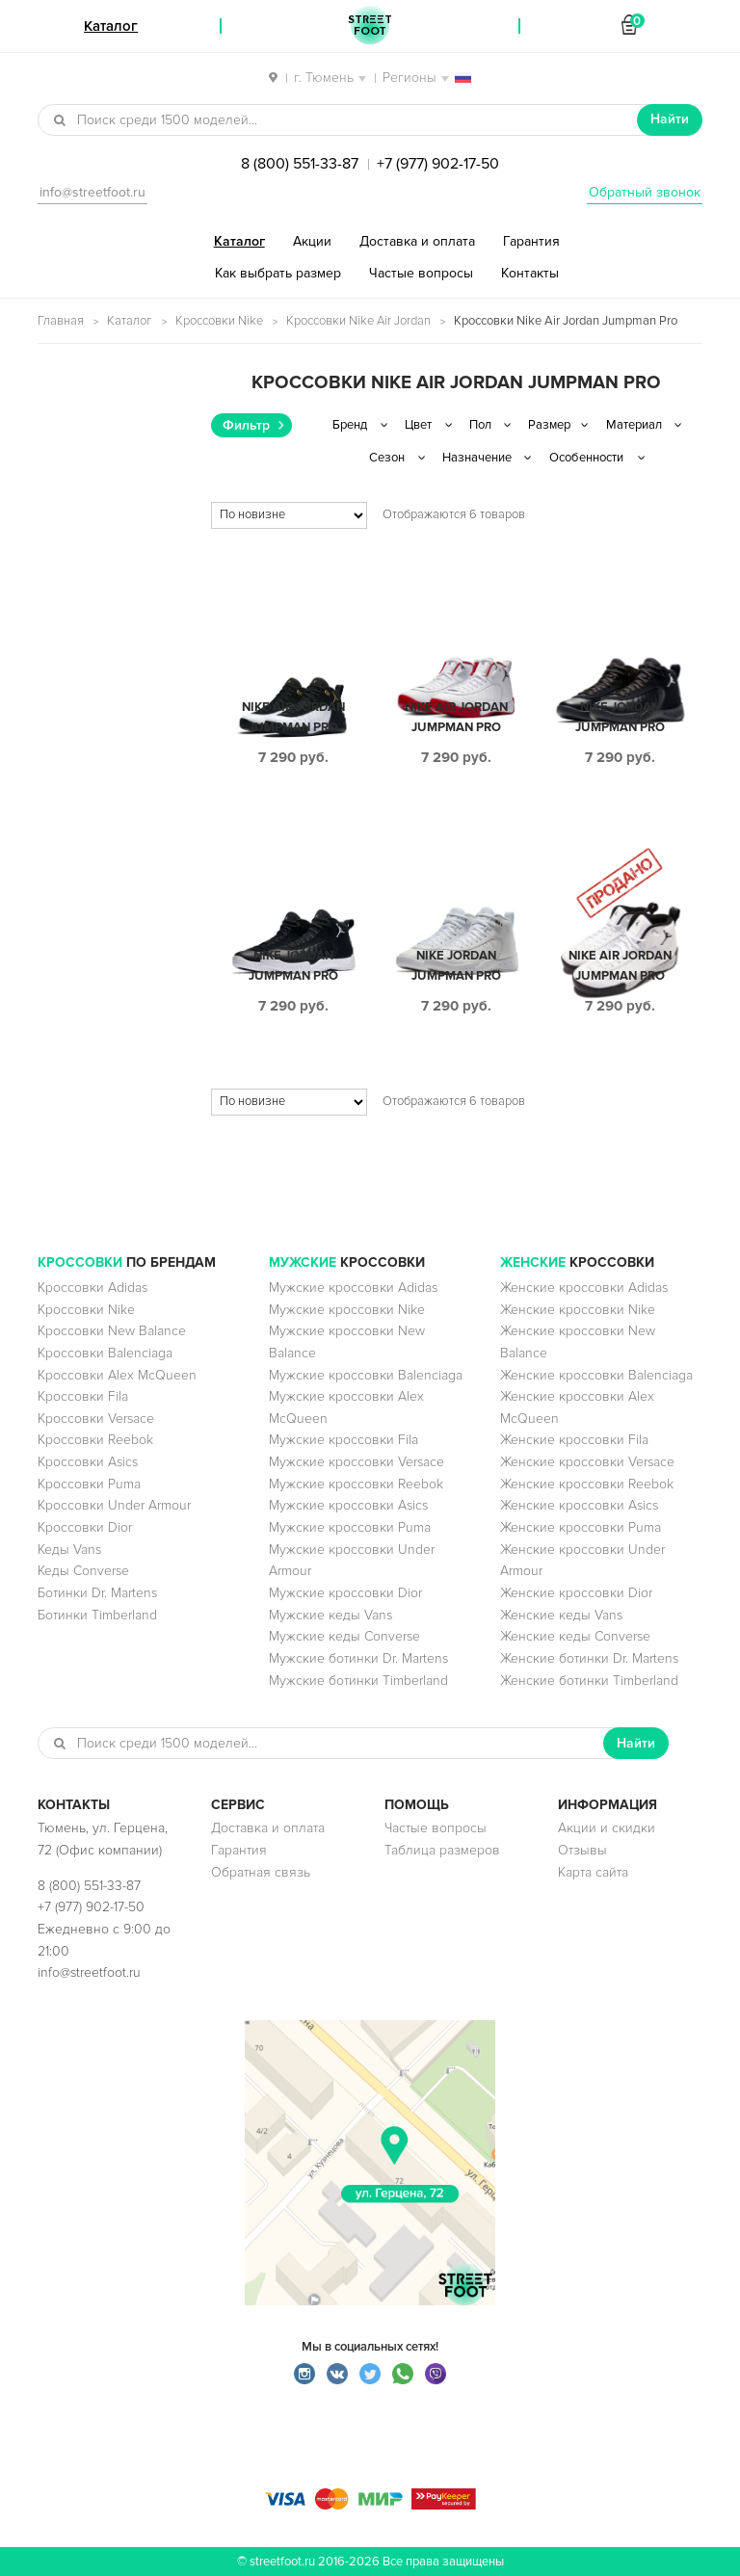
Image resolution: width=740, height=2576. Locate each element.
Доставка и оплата (417, 241)
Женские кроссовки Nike (577, 1309)
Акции (312, 241)
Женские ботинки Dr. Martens (589, 1658)
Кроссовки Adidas (92, 1287)
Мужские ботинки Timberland (358, 1680)
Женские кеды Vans (561, 1615)
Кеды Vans (69, 1549)
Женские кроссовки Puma (580, 1527)
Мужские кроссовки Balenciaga (365, 1375)
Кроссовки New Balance (112, 1331)
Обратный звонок (644, 192)
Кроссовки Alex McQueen (117, 1375)
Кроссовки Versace (96, 1418)
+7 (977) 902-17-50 (438, 163)
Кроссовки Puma (89, 1484)
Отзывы (582, 1850)
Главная (61, 321)
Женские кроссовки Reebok (587, 1484)
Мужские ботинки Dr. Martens (358, 1658)
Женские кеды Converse (575, 1636)
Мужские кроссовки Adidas (353, 1287)
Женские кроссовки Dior (576, 1593)
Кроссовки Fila (83, 1396)
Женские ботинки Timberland (589, 1680)
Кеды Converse (83, 1571)
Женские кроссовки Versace (587, 1462)
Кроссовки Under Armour (114, 1505)
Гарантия (531, 241)
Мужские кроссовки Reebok (356, 1484)
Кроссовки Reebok (95, 1440)
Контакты (530, 273)
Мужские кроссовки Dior (345, 1593)
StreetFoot (370, 26)
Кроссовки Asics (88, 1462)
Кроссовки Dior (85, 1527)
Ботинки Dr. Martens (97, 1593)
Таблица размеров (442, 1850)
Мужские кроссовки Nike (347, 1309)
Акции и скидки (606, 1828)
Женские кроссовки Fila (574, 1440)
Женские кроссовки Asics (579, 1505)
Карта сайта (593, 1872)
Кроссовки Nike (219, 321)
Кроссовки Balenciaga (105, 1353)
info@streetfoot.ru (92, 192)
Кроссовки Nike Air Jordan (358, 321)
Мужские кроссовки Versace (356, 1462)
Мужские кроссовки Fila (343, 1440)
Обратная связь (260, 1872)
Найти (669, 119)
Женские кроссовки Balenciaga (596, 1375)
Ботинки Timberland (97, 1615)
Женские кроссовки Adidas (584, 1287)
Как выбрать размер (278, 273)
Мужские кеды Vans (330, 1615)
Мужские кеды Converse (344, 1636)
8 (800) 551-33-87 (299, 163)
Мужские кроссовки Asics (348, 1505)
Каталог (239, 241)
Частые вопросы (421, 273)
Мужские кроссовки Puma (350, 1527)
